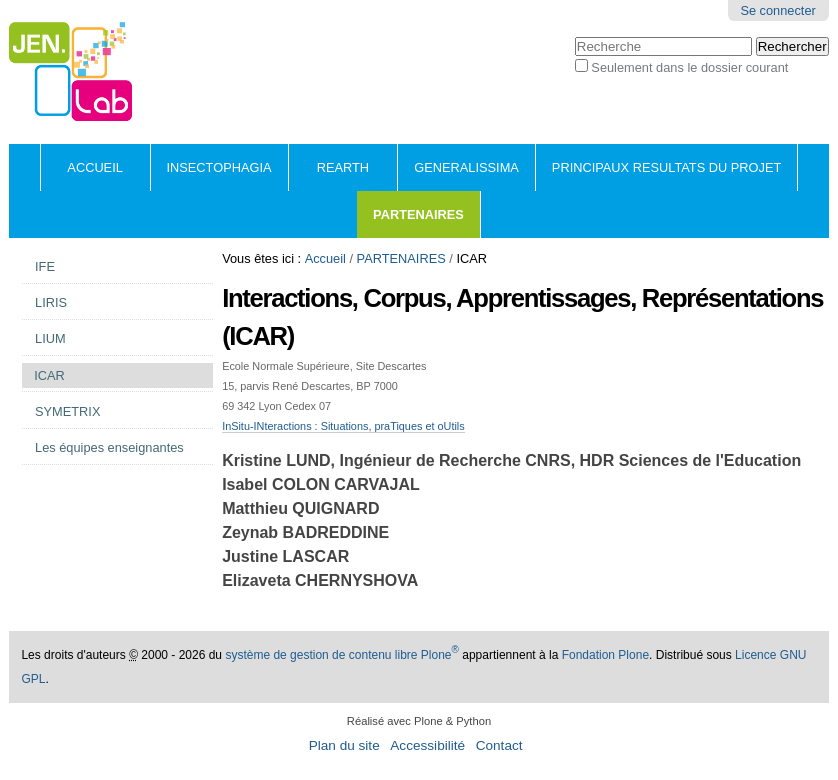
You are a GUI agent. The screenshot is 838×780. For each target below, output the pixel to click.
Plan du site (344, 745)
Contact (499, 745)
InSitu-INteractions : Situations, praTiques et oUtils (343, 426)
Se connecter (777, 10)
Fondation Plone (605, 655)
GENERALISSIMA (466, 167)
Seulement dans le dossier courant (689, 67)
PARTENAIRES (418, 214)
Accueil (94, 167)
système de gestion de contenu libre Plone (342, 655)
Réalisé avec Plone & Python (419, 721)
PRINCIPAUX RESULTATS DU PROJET (666, 167)
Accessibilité (427, 745)
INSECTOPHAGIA (219, 167)
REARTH (343, 167)
